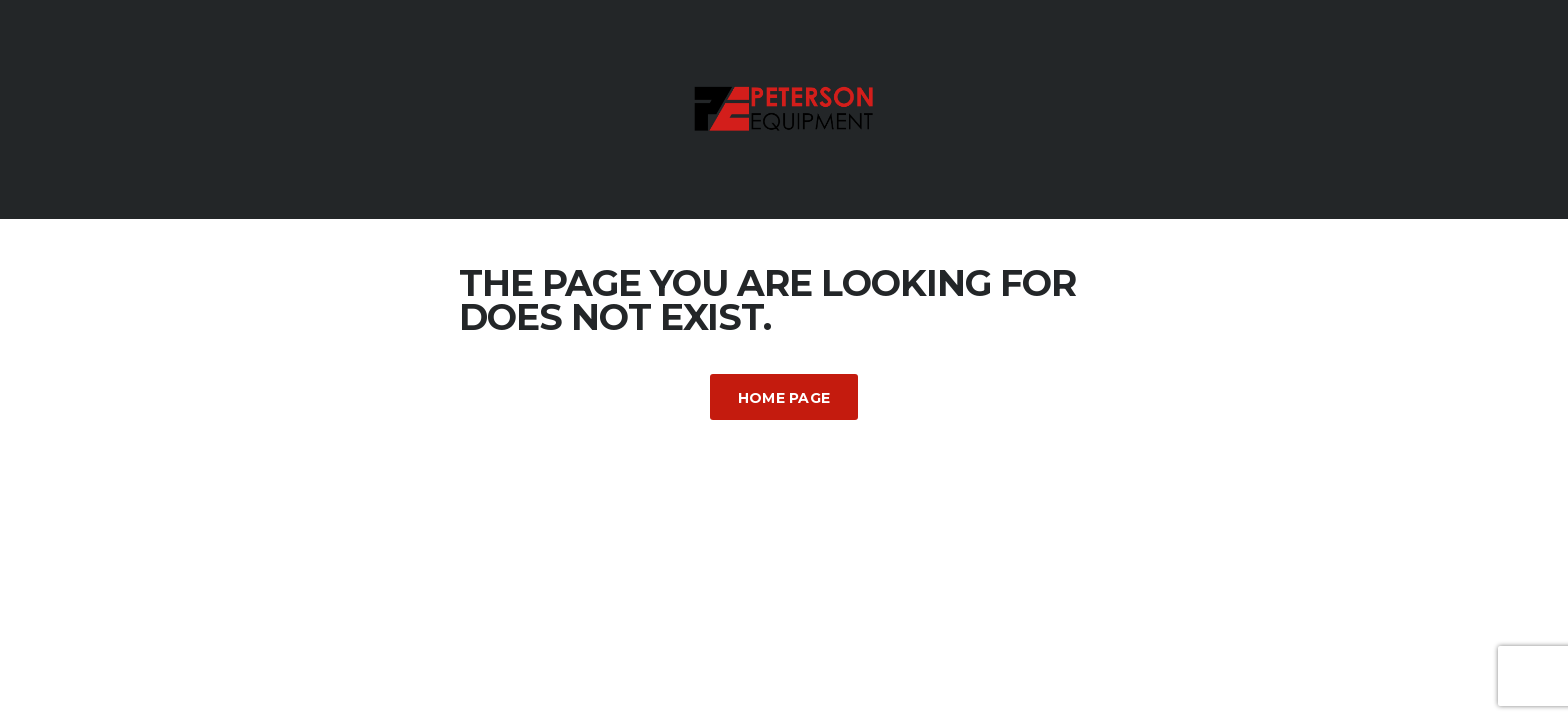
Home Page (784, 398)
